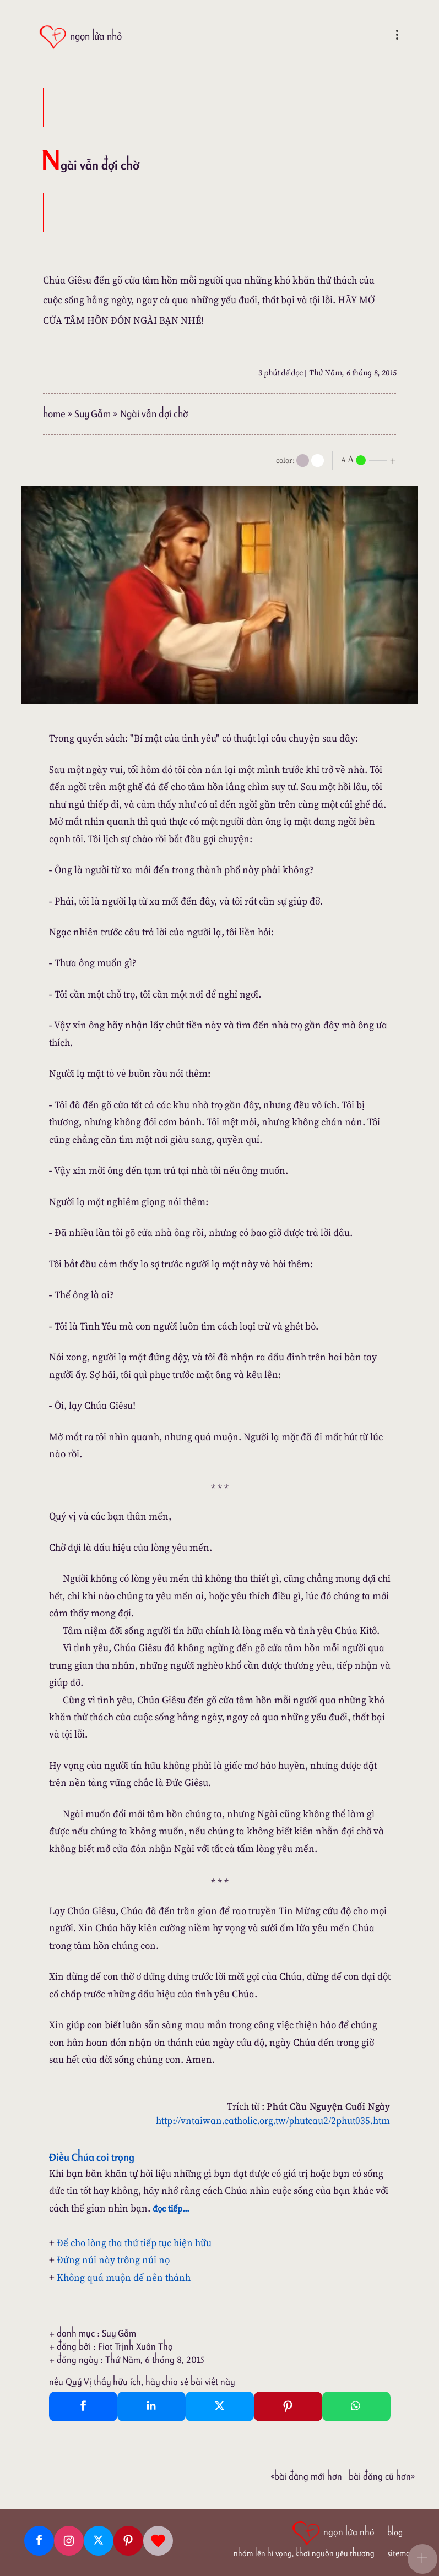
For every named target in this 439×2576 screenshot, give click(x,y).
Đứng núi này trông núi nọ (113, 2260)
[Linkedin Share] (151, 2406)
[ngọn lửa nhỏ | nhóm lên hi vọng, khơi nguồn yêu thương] (304, 2538)
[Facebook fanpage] (39, 2541)
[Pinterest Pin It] (288, 2406)
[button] (422, 2559)
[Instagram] (69, 2541)
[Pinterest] (128, 2541)
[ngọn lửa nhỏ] (80, 37)
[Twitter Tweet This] (220, 2406)
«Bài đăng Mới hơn (306, 2476)
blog (395, 2532)
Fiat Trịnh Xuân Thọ (135, 2346)
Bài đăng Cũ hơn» (382, 2476)
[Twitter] (98, 2541)
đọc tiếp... (171, 2208)
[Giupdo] (158, 2541)
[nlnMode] (370, 459)
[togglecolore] (317, 460)
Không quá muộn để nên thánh (124, 2277)
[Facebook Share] (83, 2406)
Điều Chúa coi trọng (91, 2157)
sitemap (401, 2553)
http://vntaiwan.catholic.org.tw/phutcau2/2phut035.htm (273, 2120)
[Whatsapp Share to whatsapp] (356, 2406)
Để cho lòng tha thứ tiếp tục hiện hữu (134, 2243)
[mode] (302, 460)
